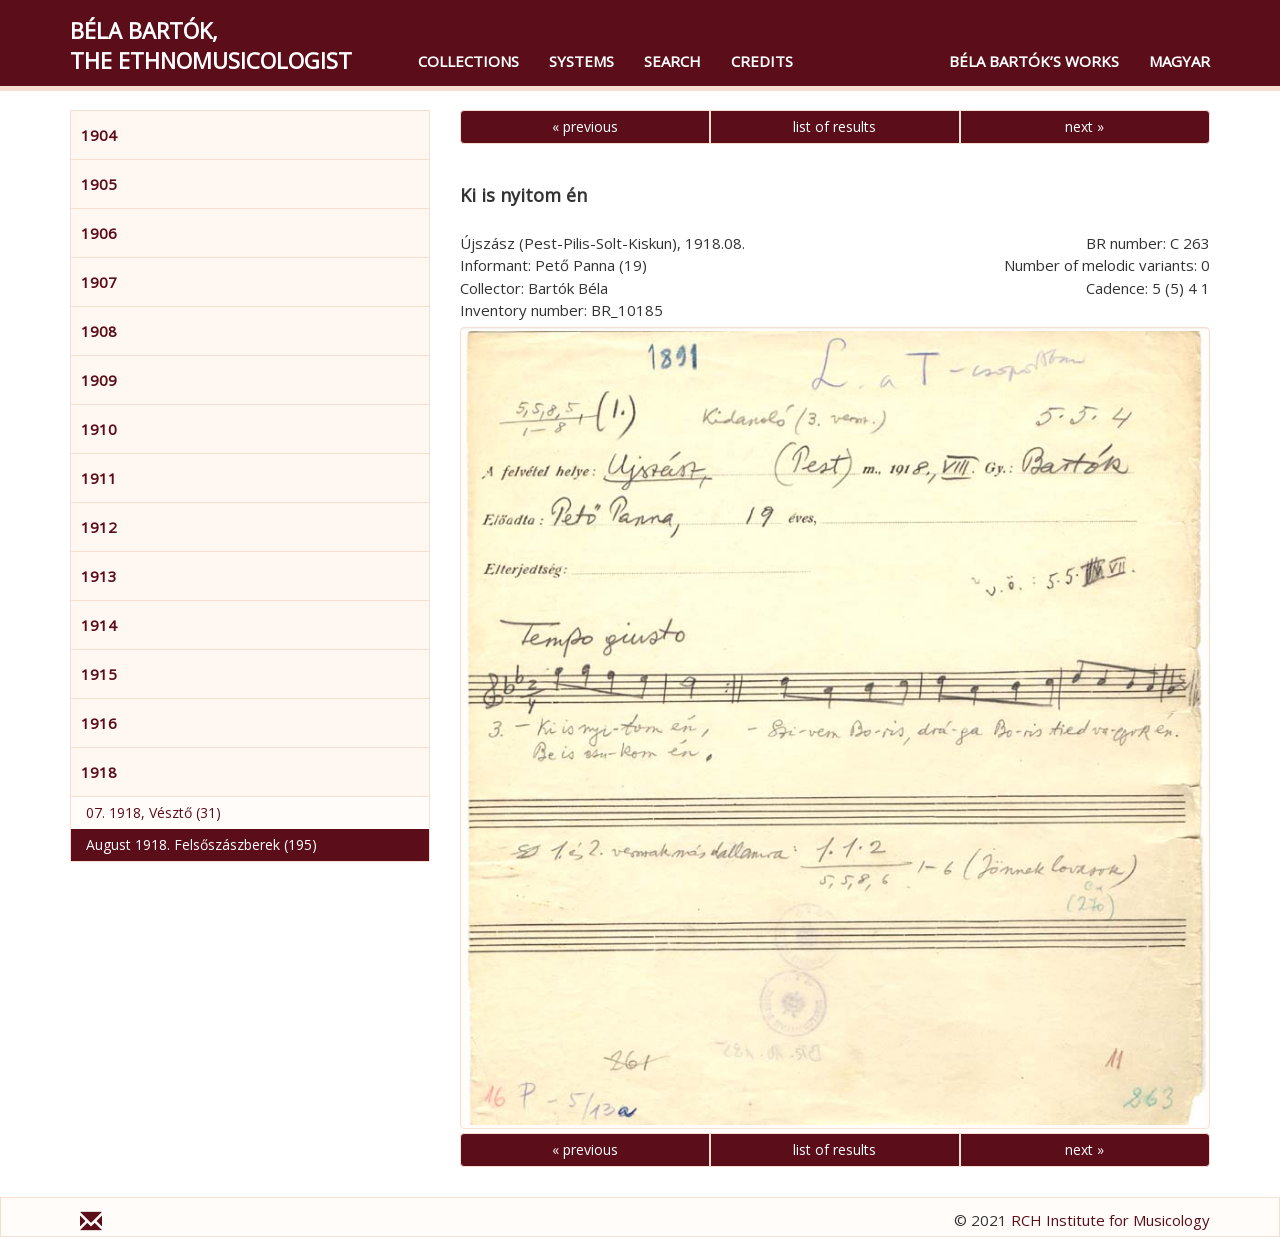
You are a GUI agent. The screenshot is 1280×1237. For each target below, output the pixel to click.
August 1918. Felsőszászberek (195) (201, 844)
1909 (99, 380)
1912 (99, 527)
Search (672, 61)
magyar (1179, 61)
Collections (468, 61)
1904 (99, 135)
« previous (585, 126)
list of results (834, 126)
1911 (99, 478)
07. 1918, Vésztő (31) (153, 812)
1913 (99, 576)
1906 (99, 233)
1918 (99, 772)
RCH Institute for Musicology (1110, 1220)
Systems (581, 61)
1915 (99, 674)
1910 (99, 429)
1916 (99, 723)
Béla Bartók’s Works (1034, 61)
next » (1084, 126)
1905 (99, 184)
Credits (762, 61)
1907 (99, 282)
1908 (99, 331)
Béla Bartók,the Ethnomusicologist (211, 45)
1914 (99, 625)
